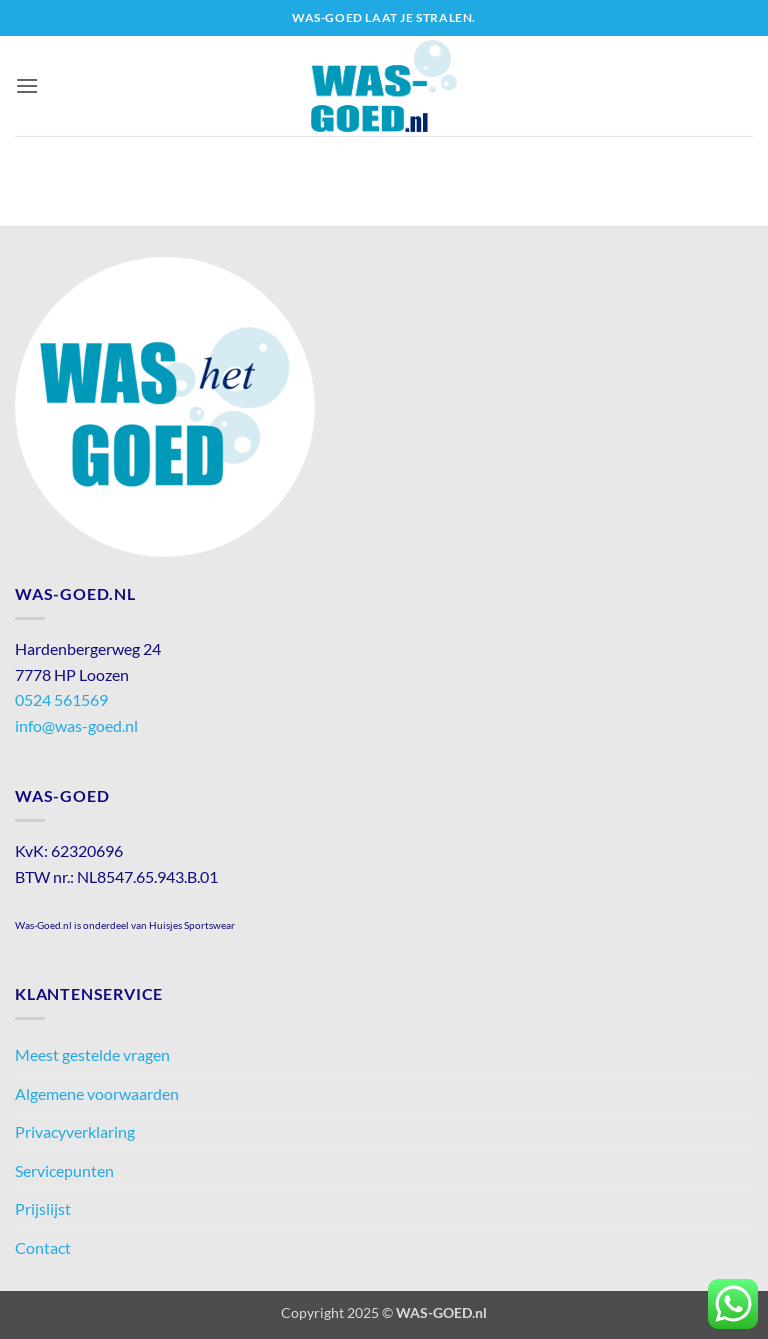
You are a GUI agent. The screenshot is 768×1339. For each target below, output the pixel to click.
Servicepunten (64, 1170)
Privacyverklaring (75, 1131)
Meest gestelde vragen (92, 1054)
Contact (43, 1247)
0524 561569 (61, 699)
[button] (27, 85)
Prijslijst (43, 1208)
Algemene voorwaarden (97, 1093)
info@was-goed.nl (76, 725)
